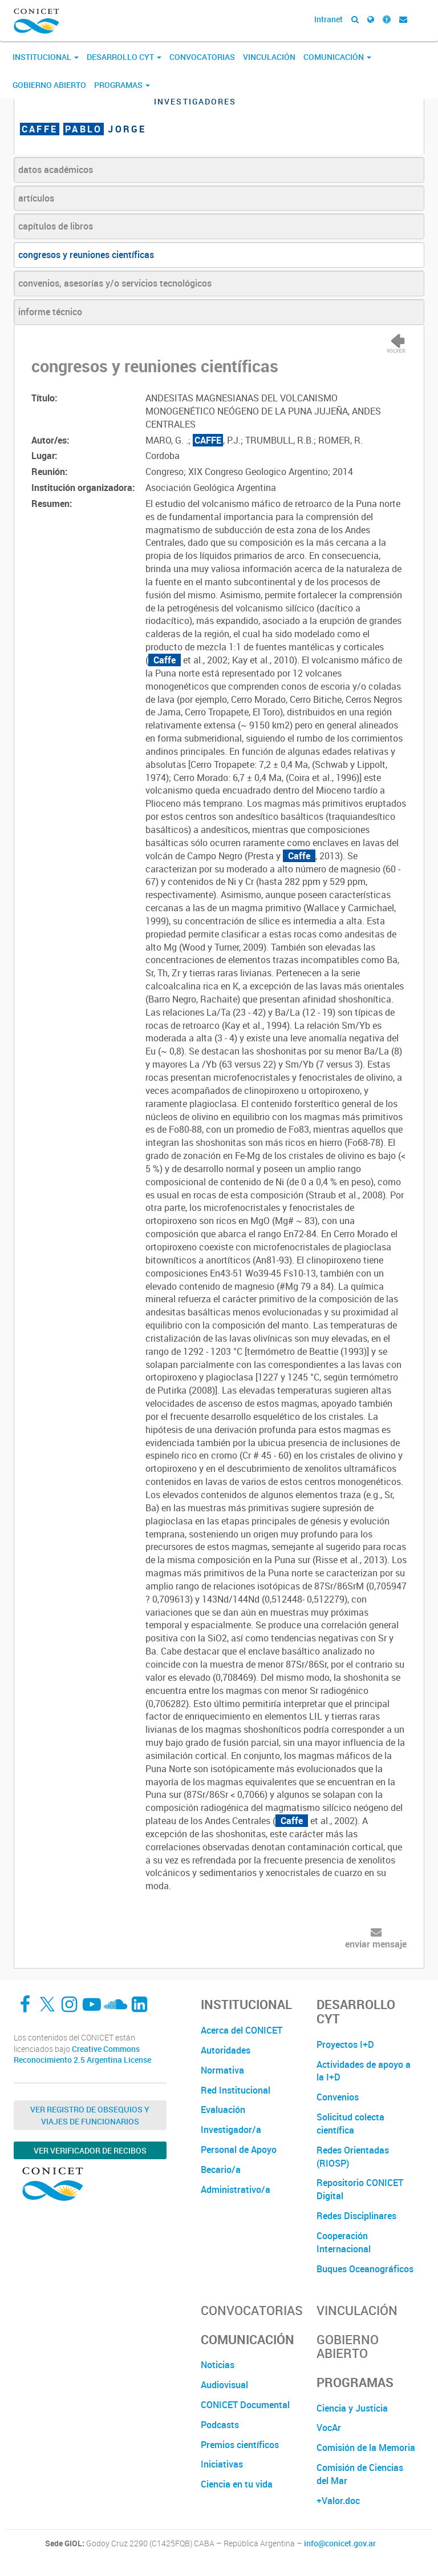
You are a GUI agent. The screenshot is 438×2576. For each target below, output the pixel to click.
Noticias (217, 2364)
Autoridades (225, 2050)
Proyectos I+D (345, 2044)
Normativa (222, 2070)
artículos (36, 198)
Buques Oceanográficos (365, 2269)
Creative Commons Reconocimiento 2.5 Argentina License (82, 2054)
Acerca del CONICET (241, 2030)
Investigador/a (231, 2129)
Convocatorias (202, 56)
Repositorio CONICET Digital (360, 2189)
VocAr (329, 2427)
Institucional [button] (46, 56)
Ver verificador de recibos (90, 2150)
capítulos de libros (55, 226)
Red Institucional (235, 2090)
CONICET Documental (245, 2404)
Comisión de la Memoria (366, 2447)
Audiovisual (224, 2384)
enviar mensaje (376, 1944)
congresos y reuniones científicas (86, 254)
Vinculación (269, 56)
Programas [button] (122, 84)
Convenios (338, 2097)
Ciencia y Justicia (352, 2408)
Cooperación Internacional (344, 2242)
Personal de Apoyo (239, 2149)
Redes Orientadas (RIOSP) (353, 2157)
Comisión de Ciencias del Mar (360, 2474)
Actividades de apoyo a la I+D (364, 2071)
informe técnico (50, 311)
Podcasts (220, 2424)
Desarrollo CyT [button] (124, 56)
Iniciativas (222, 2464)
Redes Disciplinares (356, 2215)
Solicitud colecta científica (350, 2123)
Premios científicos (240, 2444)
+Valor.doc (338, 2500)
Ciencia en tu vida (237, 2484)
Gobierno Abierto (49, 84)
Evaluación (223, 2109)
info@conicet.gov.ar (340, 2543)
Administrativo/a (235, 2189)
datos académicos (55, 169)
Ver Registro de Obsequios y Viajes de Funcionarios (89, 2115)
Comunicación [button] (337, 56)
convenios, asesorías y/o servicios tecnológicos (115, 283)
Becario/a (221, 2169)
